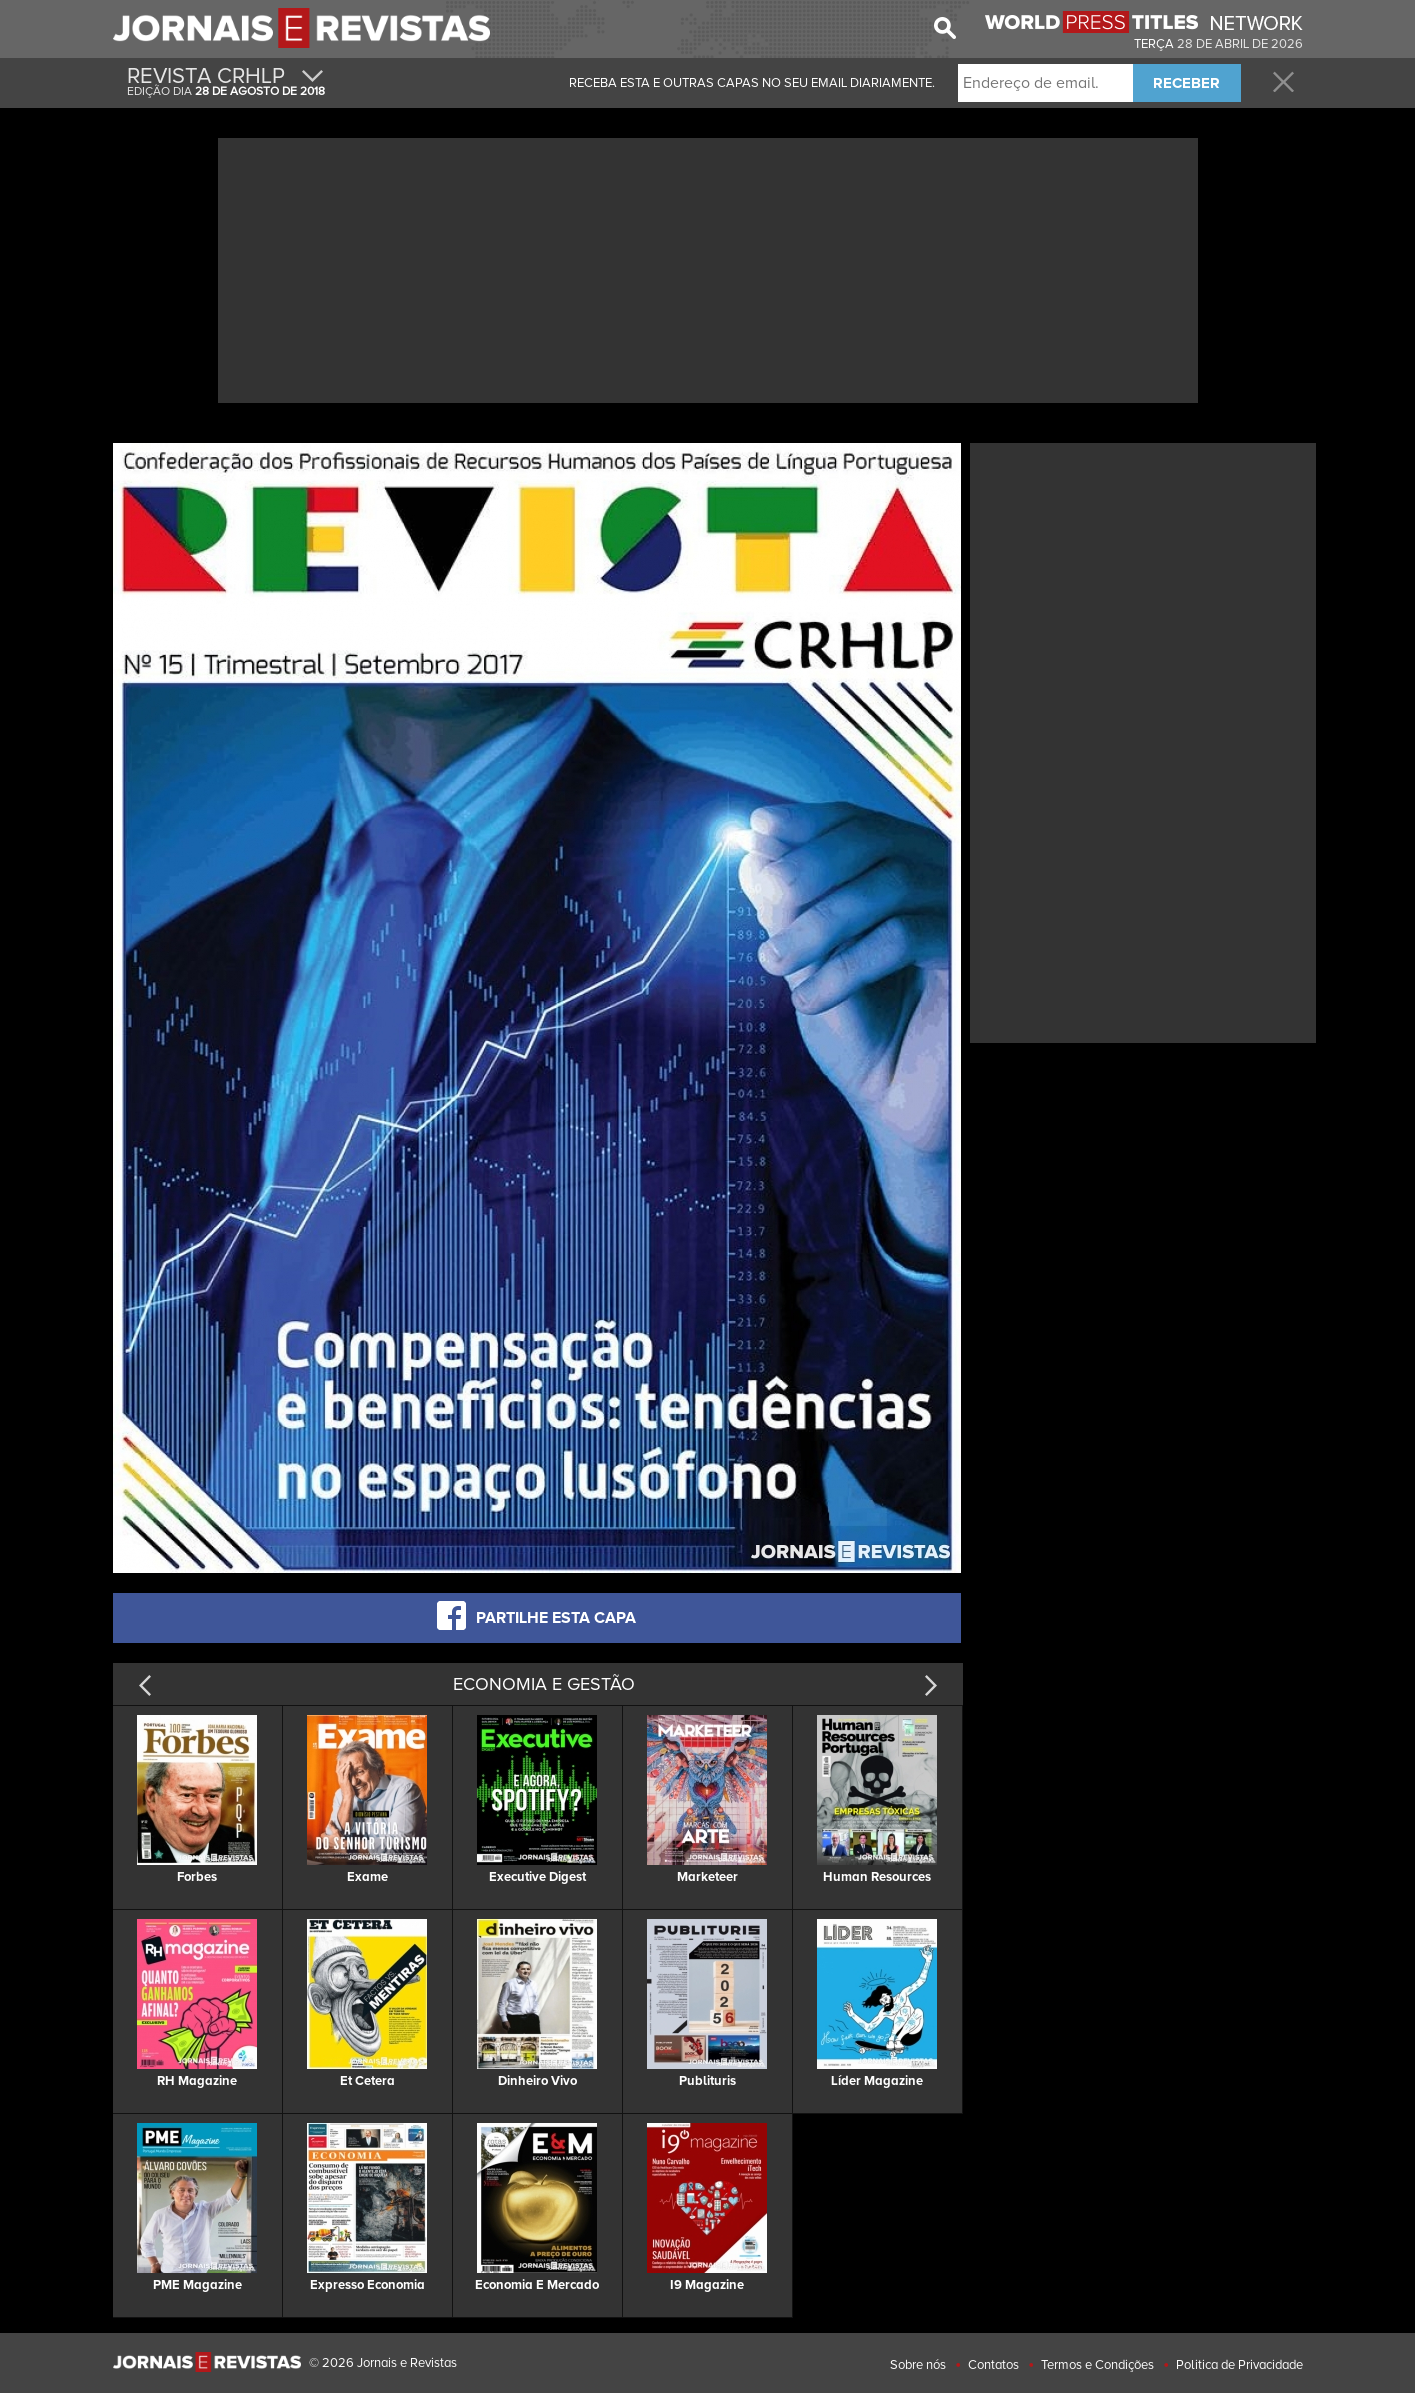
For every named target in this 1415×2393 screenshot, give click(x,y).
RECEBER (1186, 83)
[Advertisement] (708, 268)
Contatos (993, 2365)
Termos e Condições (1097, 2365)
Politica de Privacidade (1239, 2365)
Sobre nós (918, 2365)
